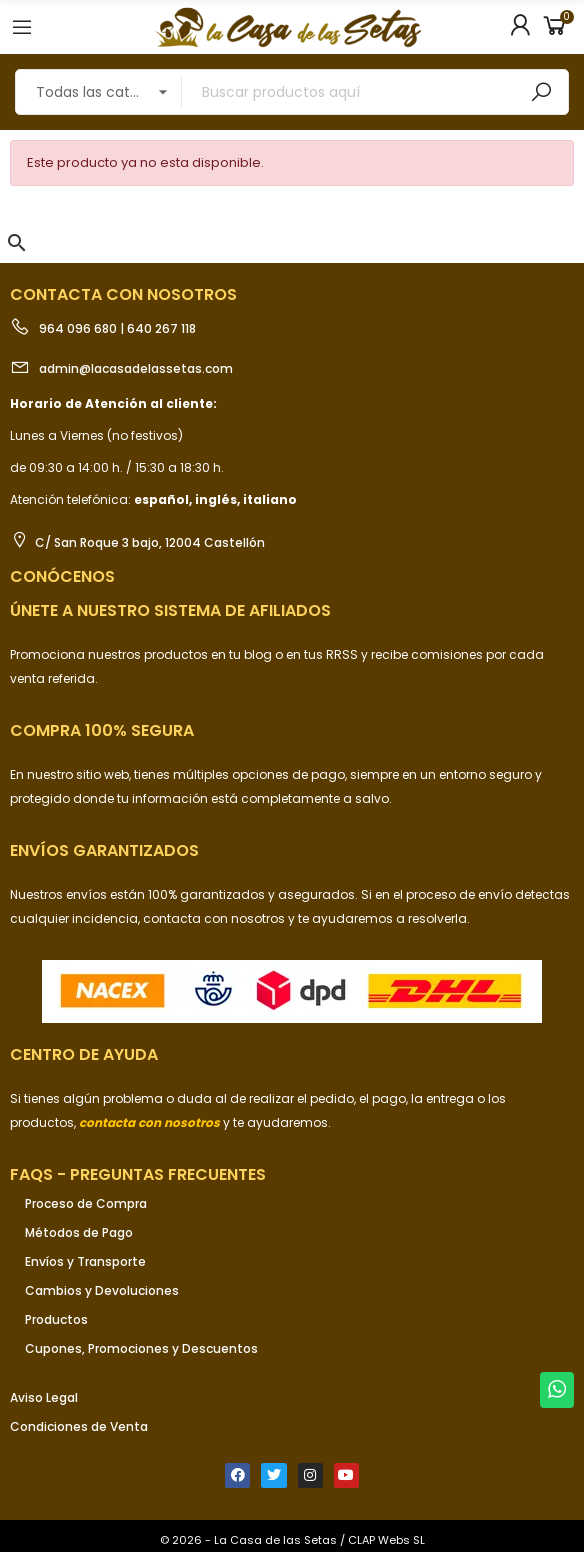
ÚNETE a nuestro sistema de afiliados (170, 610)
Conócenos (62, 576)
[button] (17, 243)
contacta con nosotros (215, 918)
